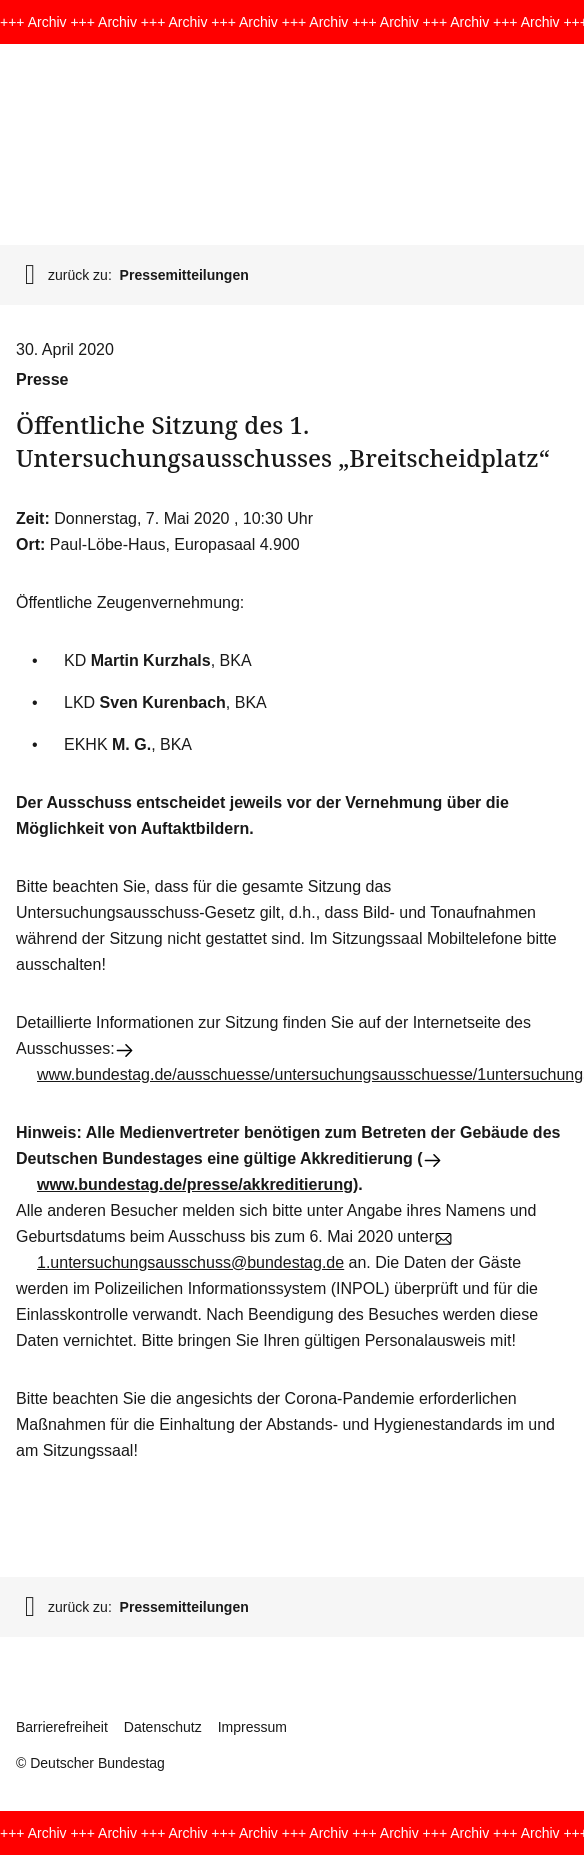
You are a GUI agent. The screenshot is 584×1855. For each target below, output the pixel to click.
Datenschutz (163, 1727)
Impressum (252, 1727)
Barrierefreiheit (62, 1727)
